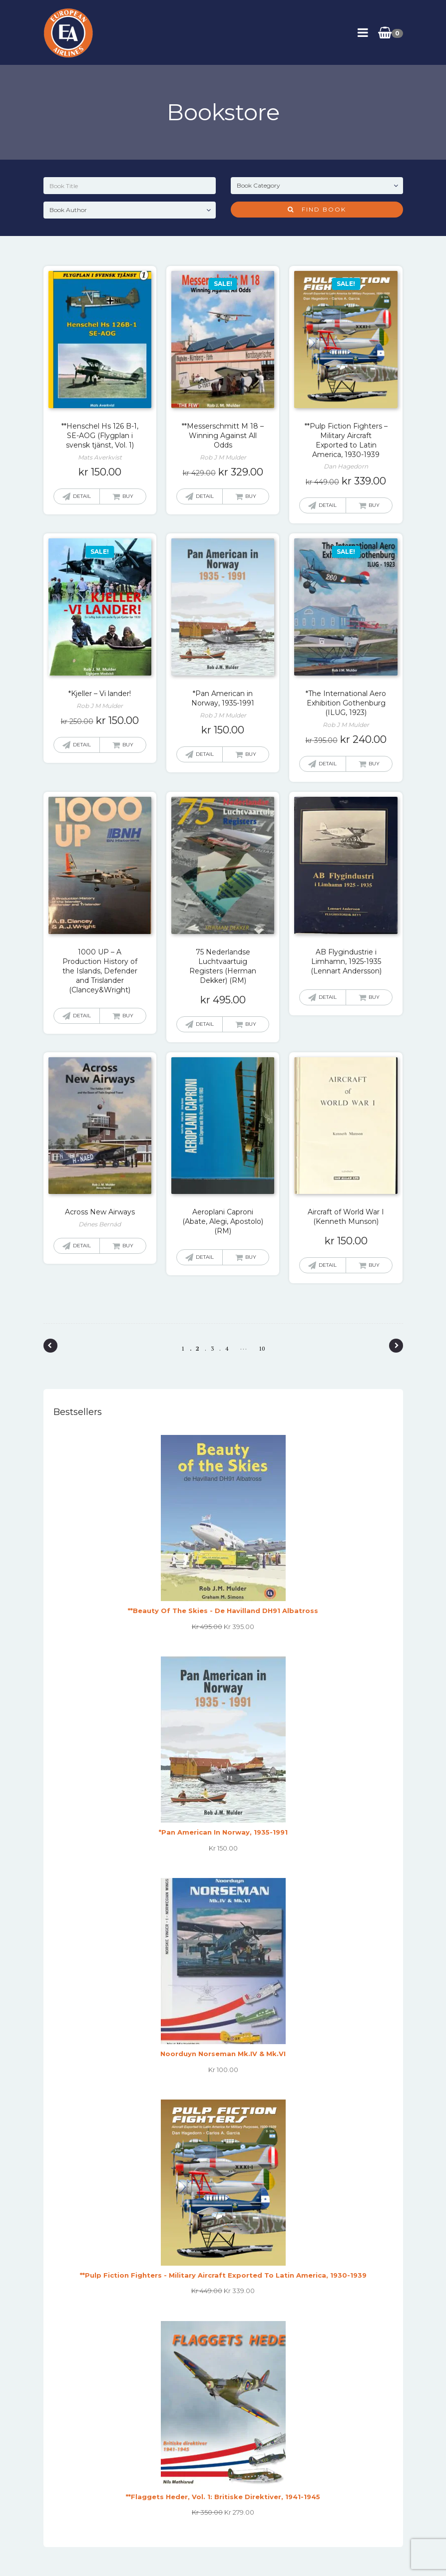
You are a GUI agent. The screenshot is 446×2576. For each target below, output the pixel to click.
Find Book (317, 209)
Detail (82, 496)
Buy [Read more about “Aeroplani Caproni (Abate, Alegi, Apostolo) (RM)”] (250, 1257)
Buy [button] (127, 496)
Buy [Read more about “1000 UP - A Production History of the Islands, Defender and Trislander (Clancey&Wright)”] (127, 1015)
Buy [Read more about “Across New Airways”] (127, 1245)
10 (262, 1348)
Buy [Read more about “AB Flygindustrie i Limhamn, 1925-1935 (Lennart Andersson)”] (374, 997)
